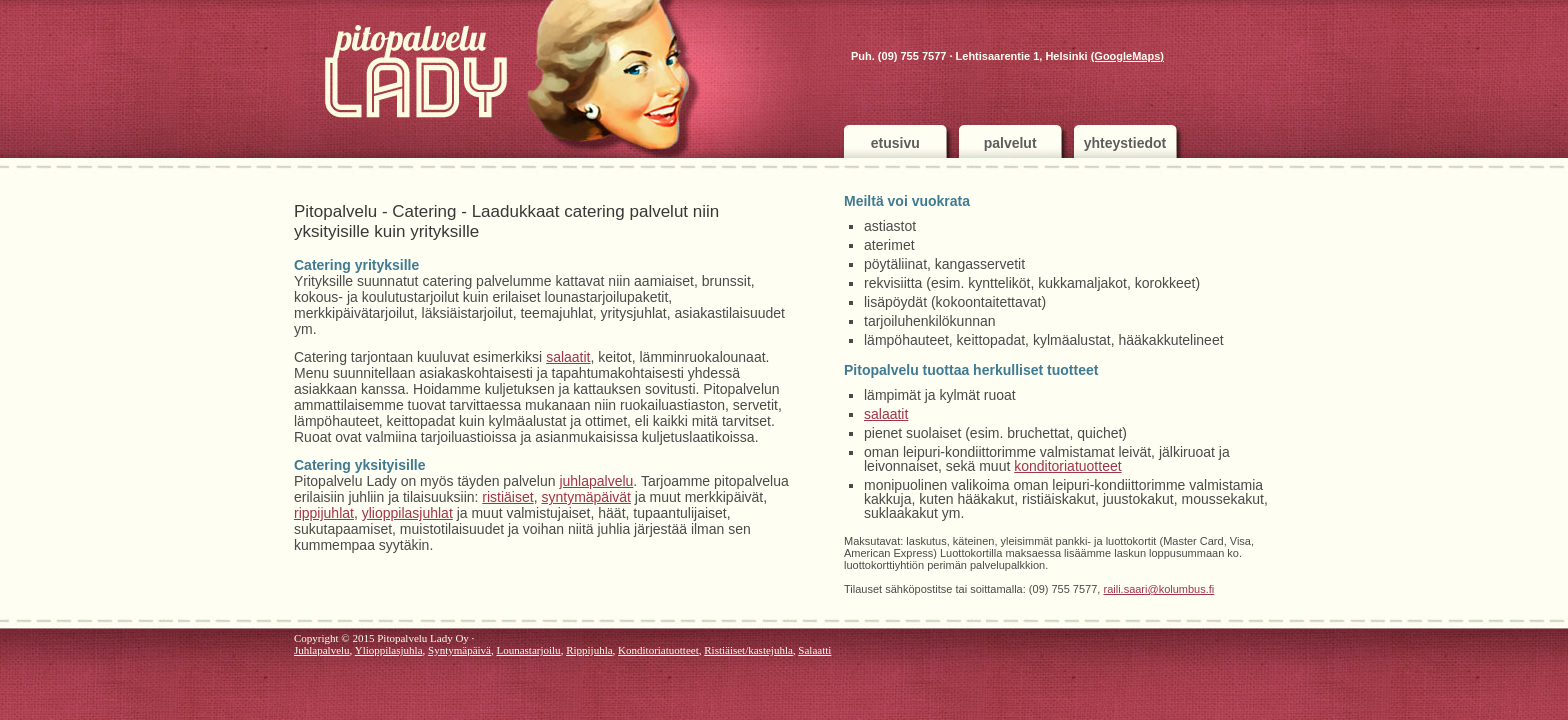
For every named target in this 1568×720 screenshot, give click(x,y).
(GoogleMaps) (1127, 56)
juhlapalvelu (596, 481)
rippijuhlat (324, 513)
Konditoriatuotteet (658, 650)
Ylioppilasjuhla (389, 650)
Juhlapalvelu (322, 650)
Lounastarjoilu (528, 650)
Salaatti (814, 650)
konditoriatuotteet (1067, 466)
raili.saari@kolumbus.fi (1158, 589)
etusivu (895, 143)
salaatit (568, 357)
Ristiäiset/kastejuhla (748, 650)
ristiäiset (507, 497)
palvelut (1010, 143)
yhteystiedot (1125, 143)
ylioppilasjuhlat (407, 513)
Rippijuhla (589, 650)
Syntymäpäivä (459, 650)
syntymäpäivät (585, 497)
